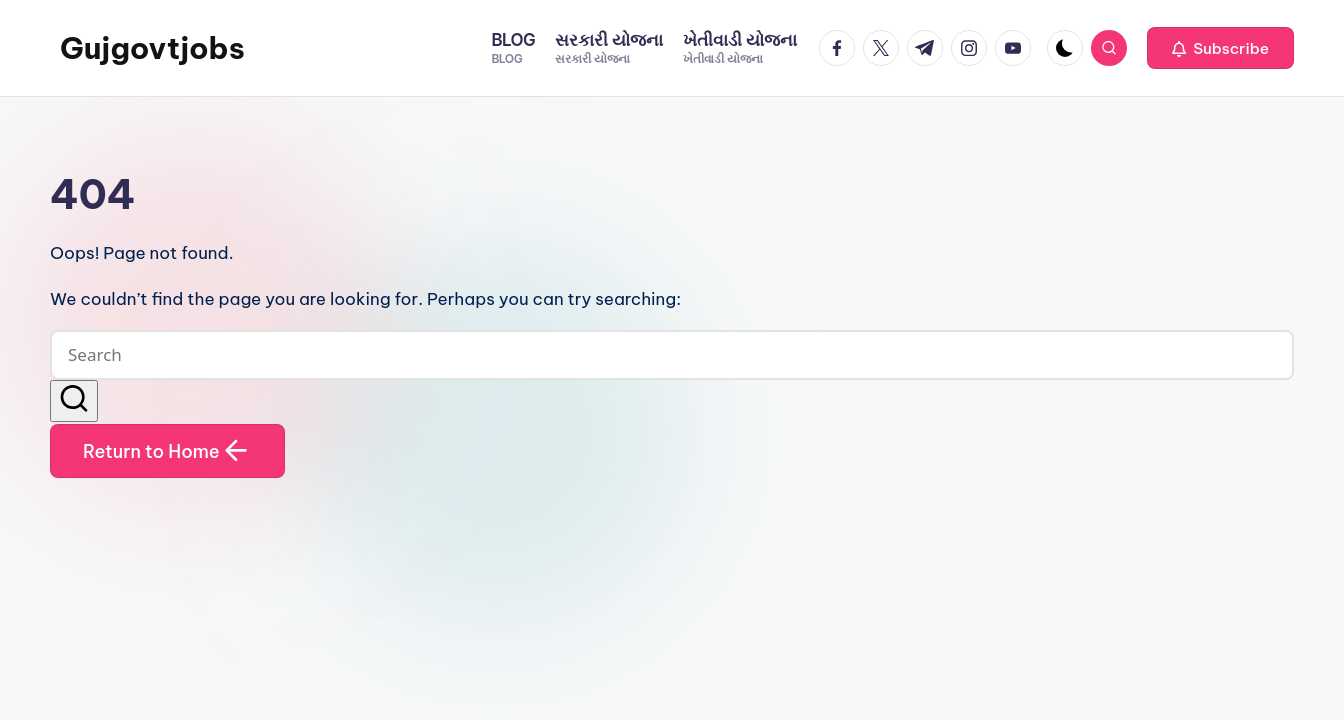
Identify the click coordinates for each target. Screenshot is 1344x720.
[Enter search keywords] (672, 355)
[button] (1220, 48)
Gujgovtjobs (152, 48)
